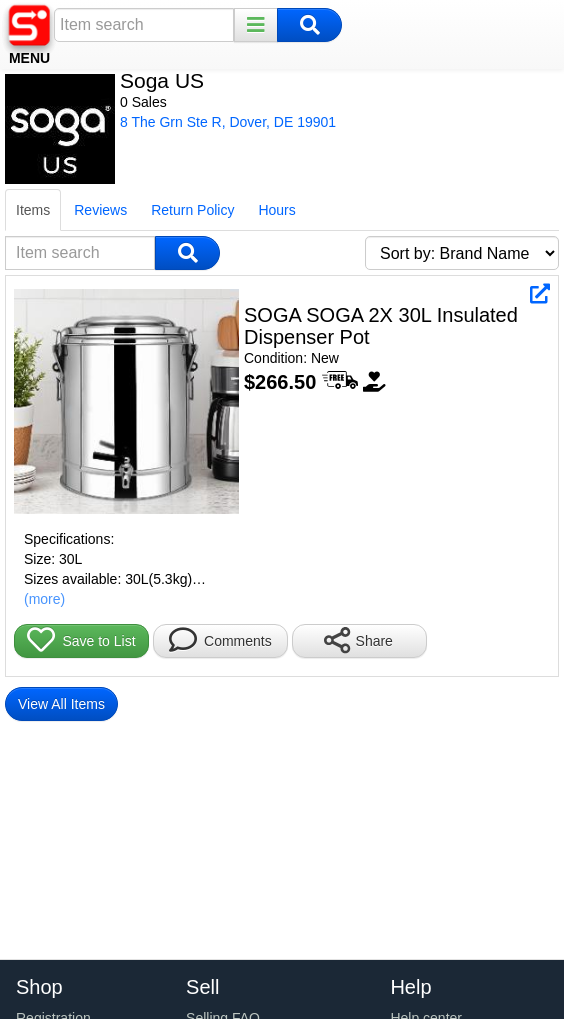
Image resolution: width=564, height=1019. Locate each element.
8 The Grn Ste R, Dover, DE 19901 (228, 122)
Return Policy (192, 210)
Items (33, 210)
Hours (276, 210)
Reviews (100, 210)
